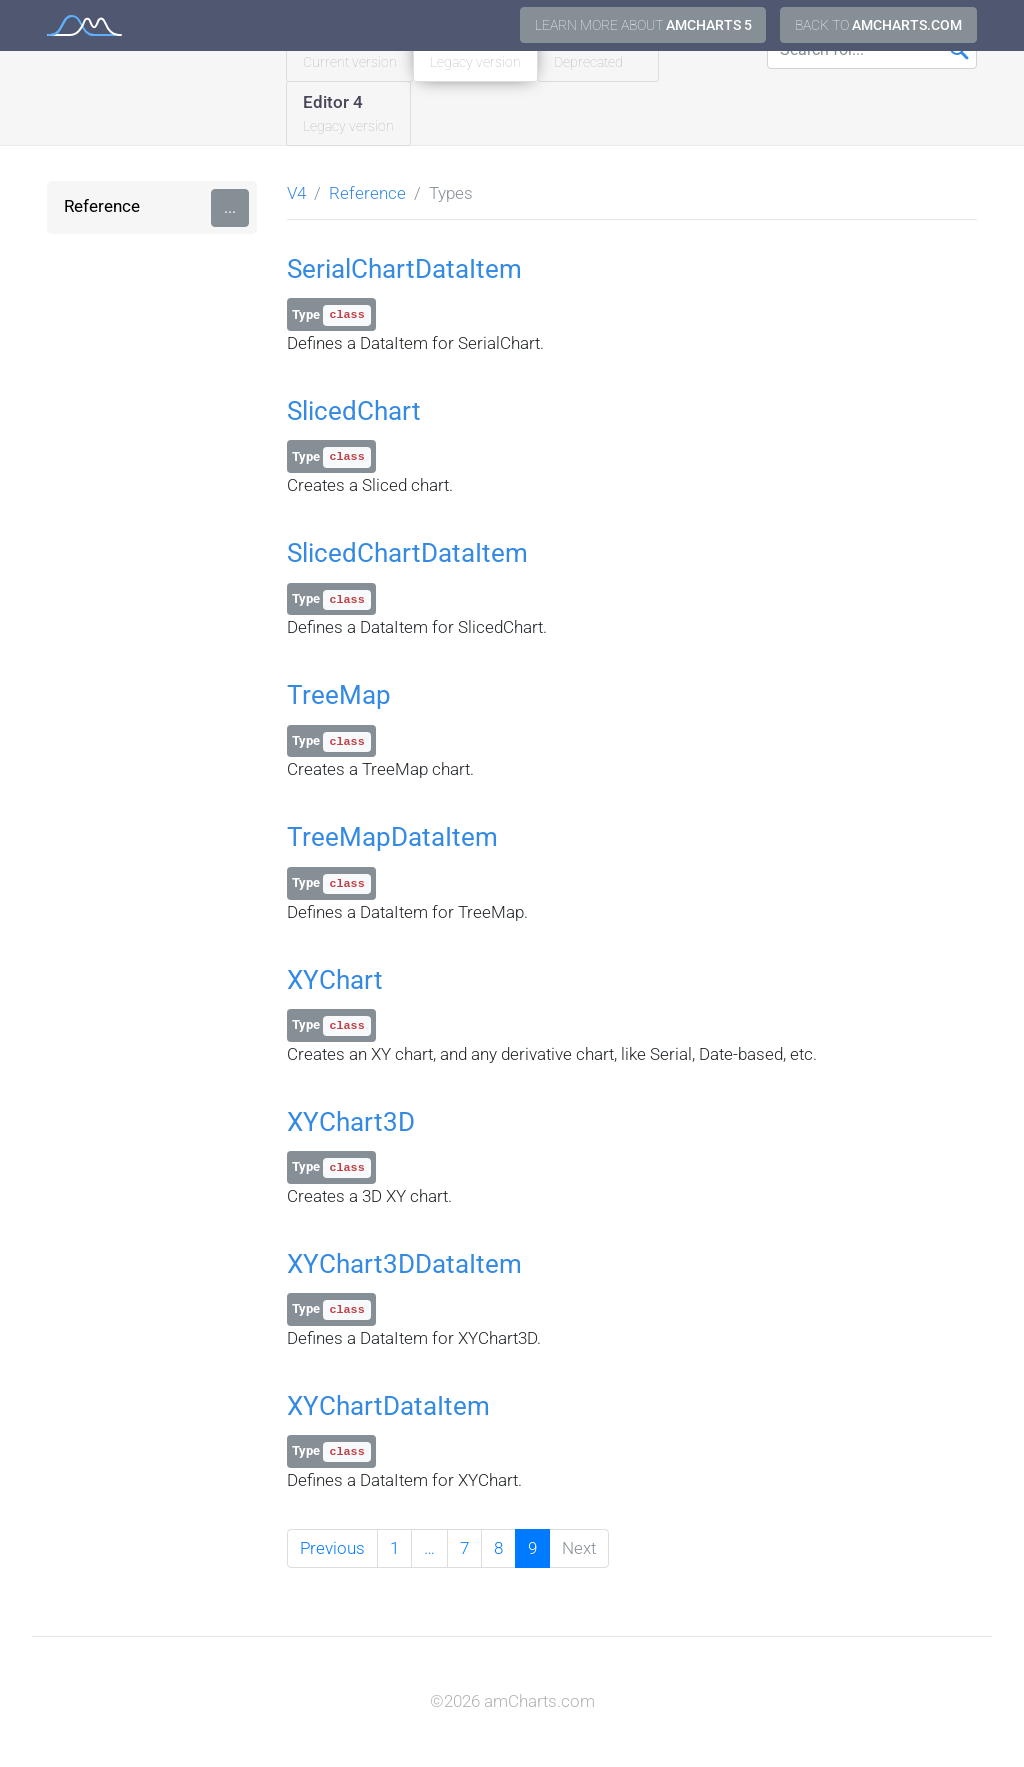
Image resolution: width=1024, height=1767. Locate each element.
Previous (332, 1548)
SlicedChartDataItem (407, 553)
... (230, 207)
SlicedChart (354, 411)
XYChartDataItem (388, 1406)
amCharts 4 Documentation (84, 25)
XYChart (335, 980)
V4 (296, 193)
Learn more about (643, 25)
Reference (102, 206)
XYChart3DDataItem (404, 1264)
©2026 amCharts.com (512, 1701)
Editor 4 (348, 114)
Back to (878, 25)
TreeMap (339, 695)
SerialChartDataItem (404, 269)
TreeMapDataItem (392, 837)
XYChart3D (351, 1122)
